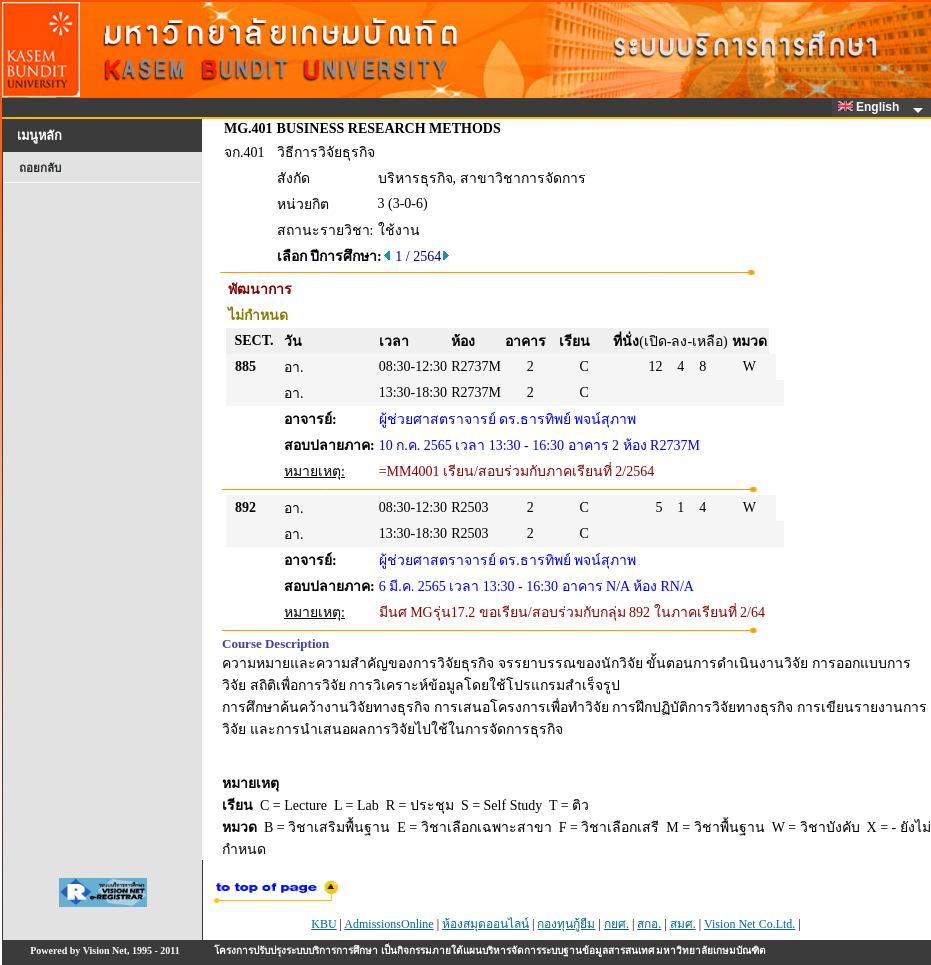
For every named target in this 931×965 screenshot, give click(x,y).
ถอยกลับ (40, 168)
